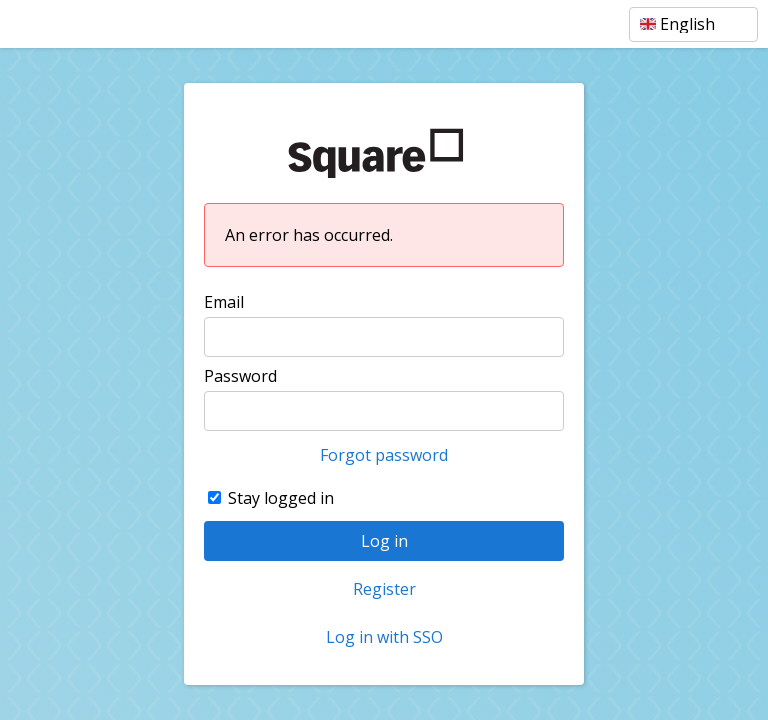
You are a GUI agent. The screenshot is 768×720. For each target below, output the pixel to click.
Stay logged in (281, 498)
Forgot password (384, 455)
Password (240, 376)
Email (224, 302)
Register (384, 589)
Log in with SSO (384, 637)
